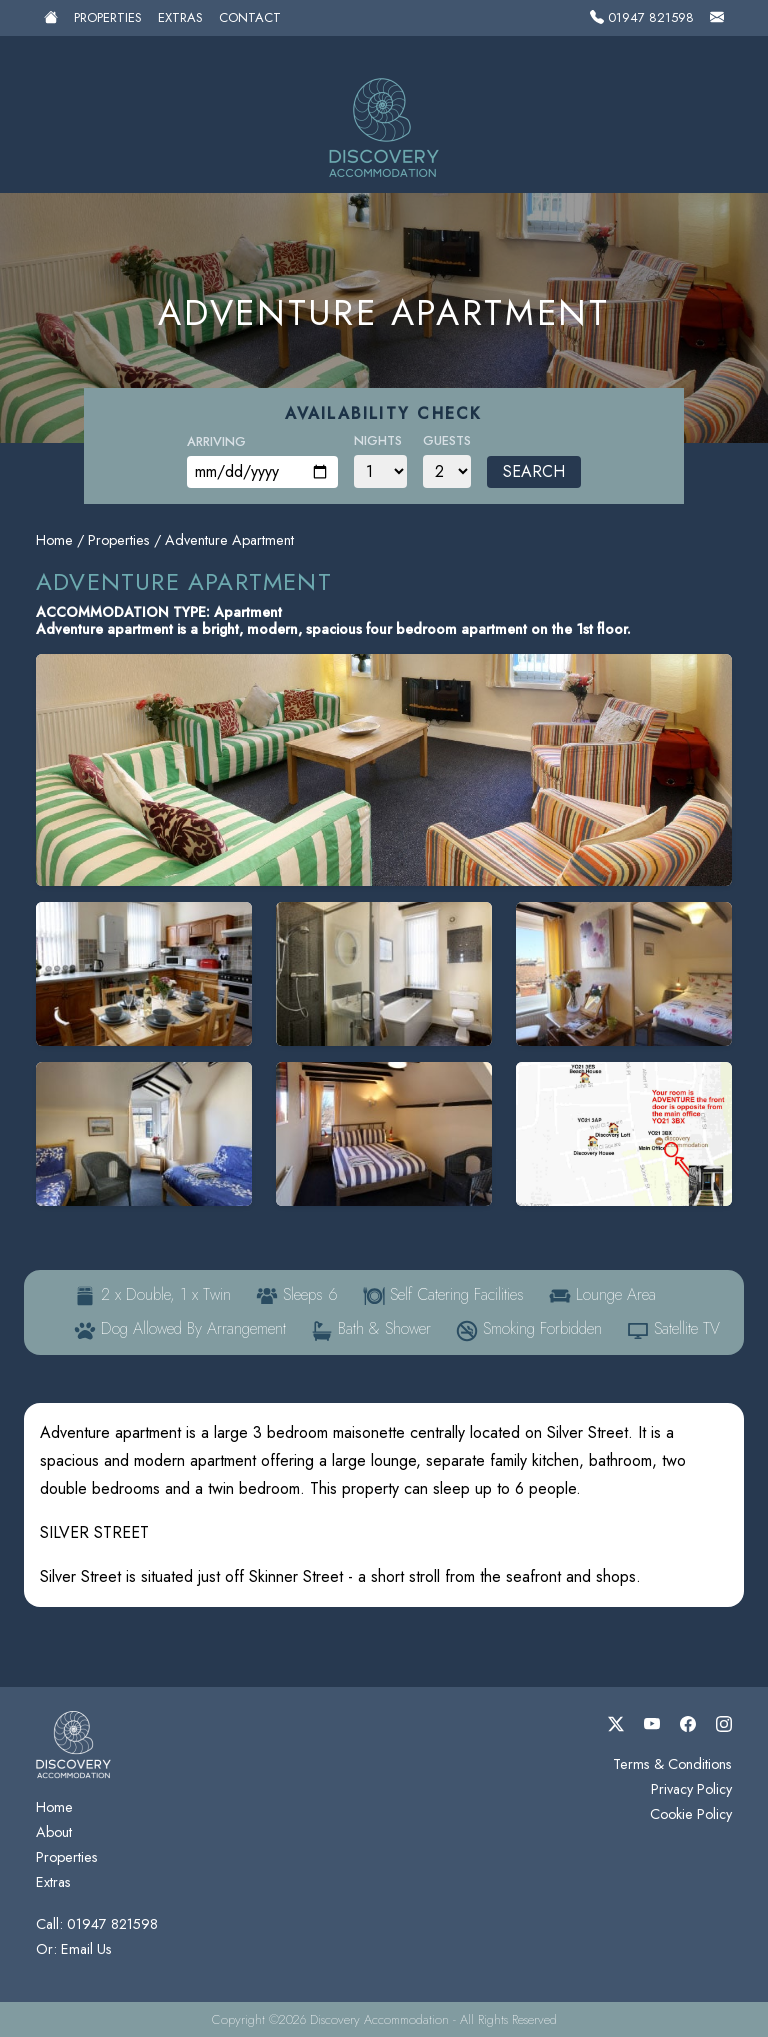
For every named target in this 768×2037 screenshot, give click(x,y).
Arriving (216, 441)
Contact (250, 17)
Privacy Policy (691, 1789)
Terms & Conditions (672, 1764)
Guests (447, 440)
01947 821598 (642, 17)
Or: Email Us (74, 1949)
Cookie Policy (691, 1814)
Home (54, 540)
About (54, 1832)
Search (534, 471)
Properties (108, 17)
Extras (180, 17)
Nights (378, 440)
